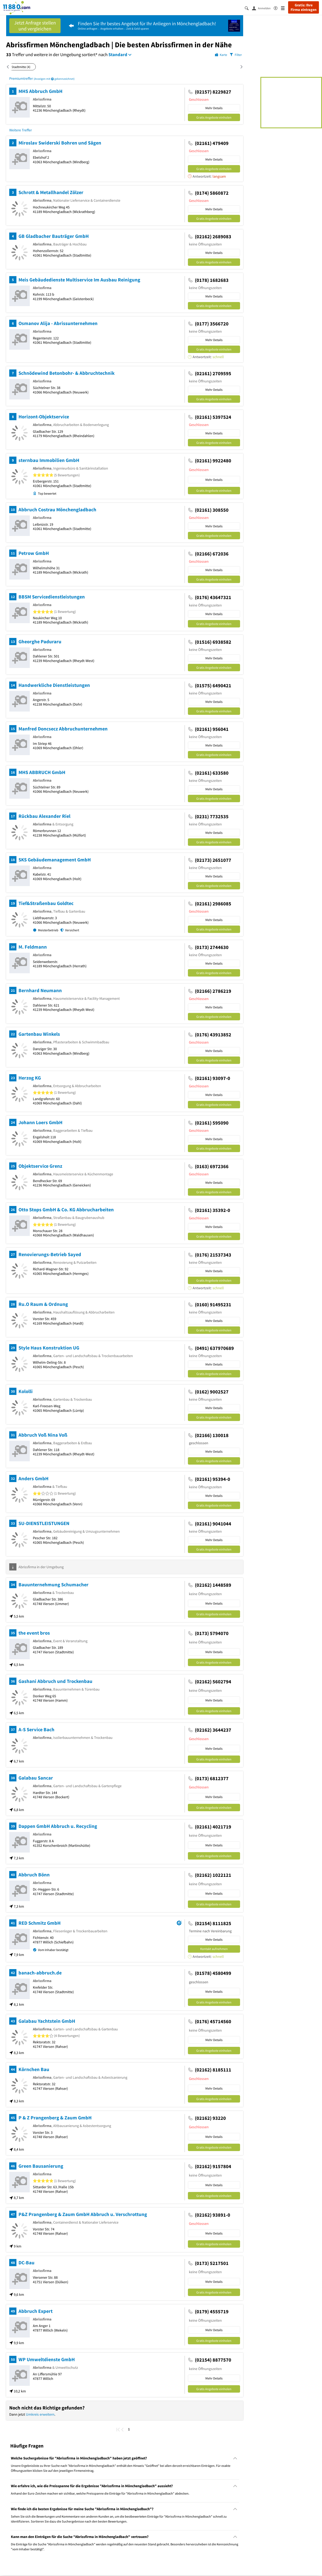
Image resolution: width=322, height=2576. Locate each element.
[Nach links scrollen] (9, 67)
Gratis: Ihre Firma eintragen (303, 7)
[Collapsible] (235, 2458)
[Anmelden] (263, 8)
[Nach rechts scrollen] (239, 67)
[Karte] (221, 54)
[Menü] (284, 8)
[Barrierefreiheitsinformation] (277, 7)
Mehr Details (214, 108)
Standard (117, 54)
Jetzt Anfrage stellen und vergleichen (35, 26)
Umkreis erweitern (40, 2414)
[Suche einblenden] (248, 8)
